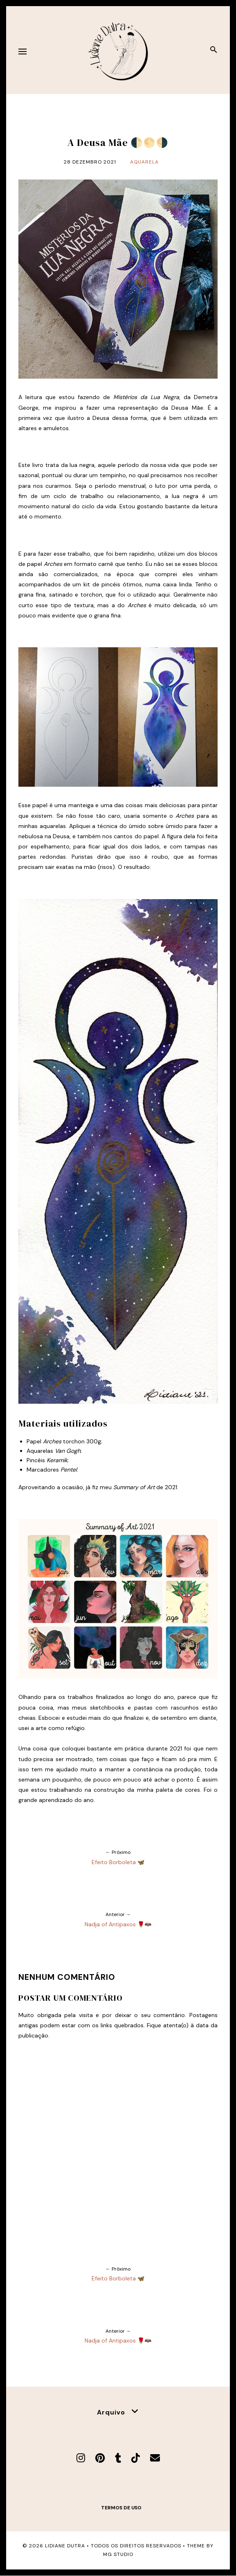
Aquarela (144, 162)
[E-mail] (155, 2458)
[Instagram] (80, 2458)
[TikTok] (135, 2458)
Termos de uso (121, 2507)
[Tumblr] (118, 2458)
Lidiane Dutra (65, 2545)
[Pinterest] (100, 2458)
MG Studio (118, 2554)
